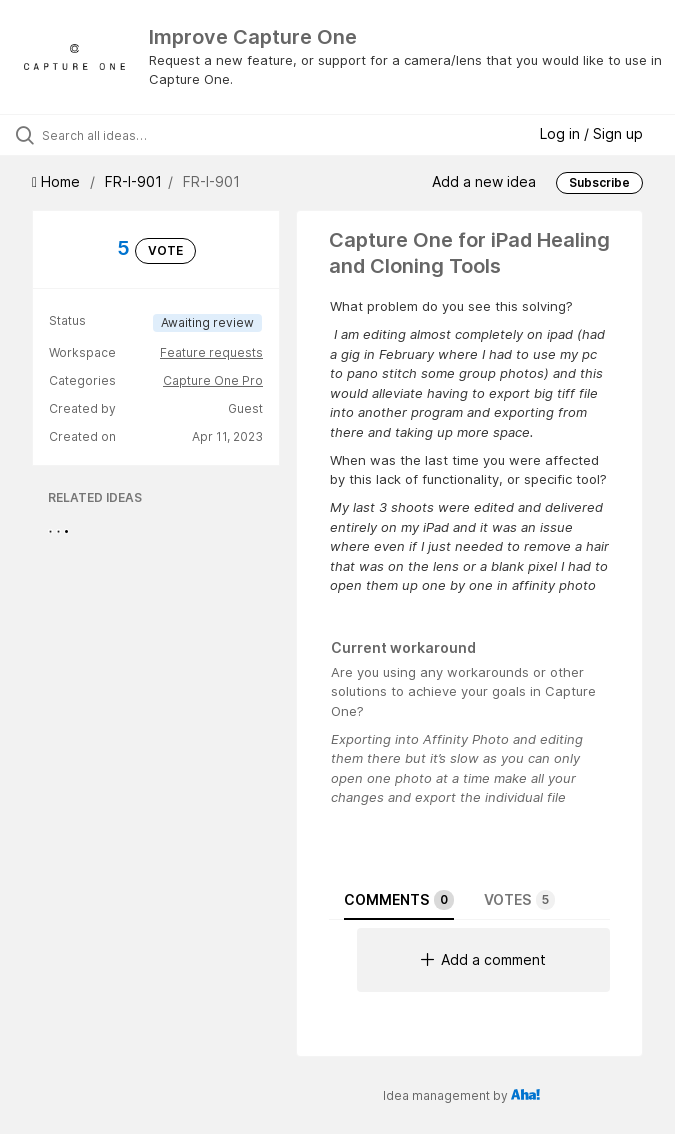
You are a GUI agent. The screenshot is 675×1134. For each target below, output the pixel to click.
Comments (399, 900)
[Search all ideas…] (135, 135)
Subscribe (599, 182)
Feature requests (211, 352)
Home (58, 181)
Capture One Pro (213, 380)
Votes (519, 900)
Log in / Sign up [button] (591, 133)
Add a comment (483, 959)
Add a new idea (484, 180)
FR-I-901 (133, 181)
